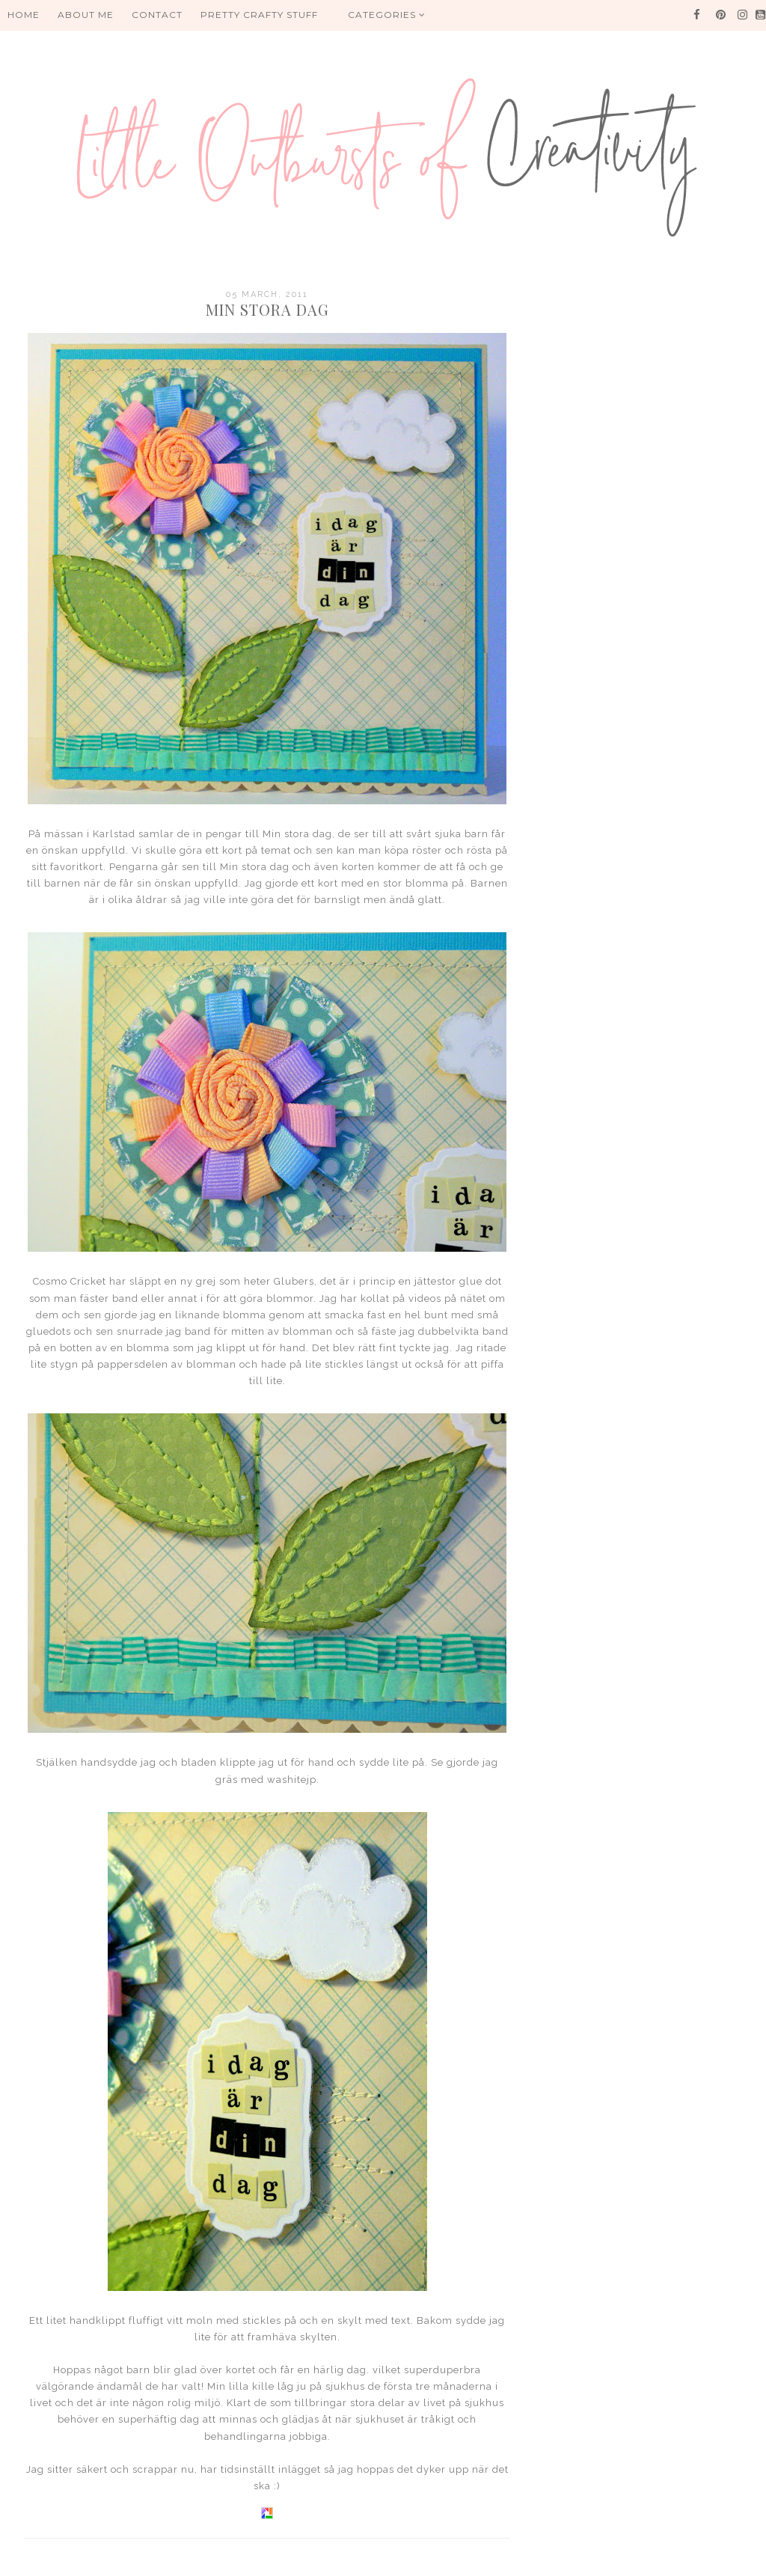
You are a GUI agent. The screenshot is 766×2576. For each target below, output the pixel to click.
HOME (23, 14)
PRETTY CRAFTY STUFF (259, 14)
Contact (157, 14)
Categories (387, 14)
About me (86, 14)
